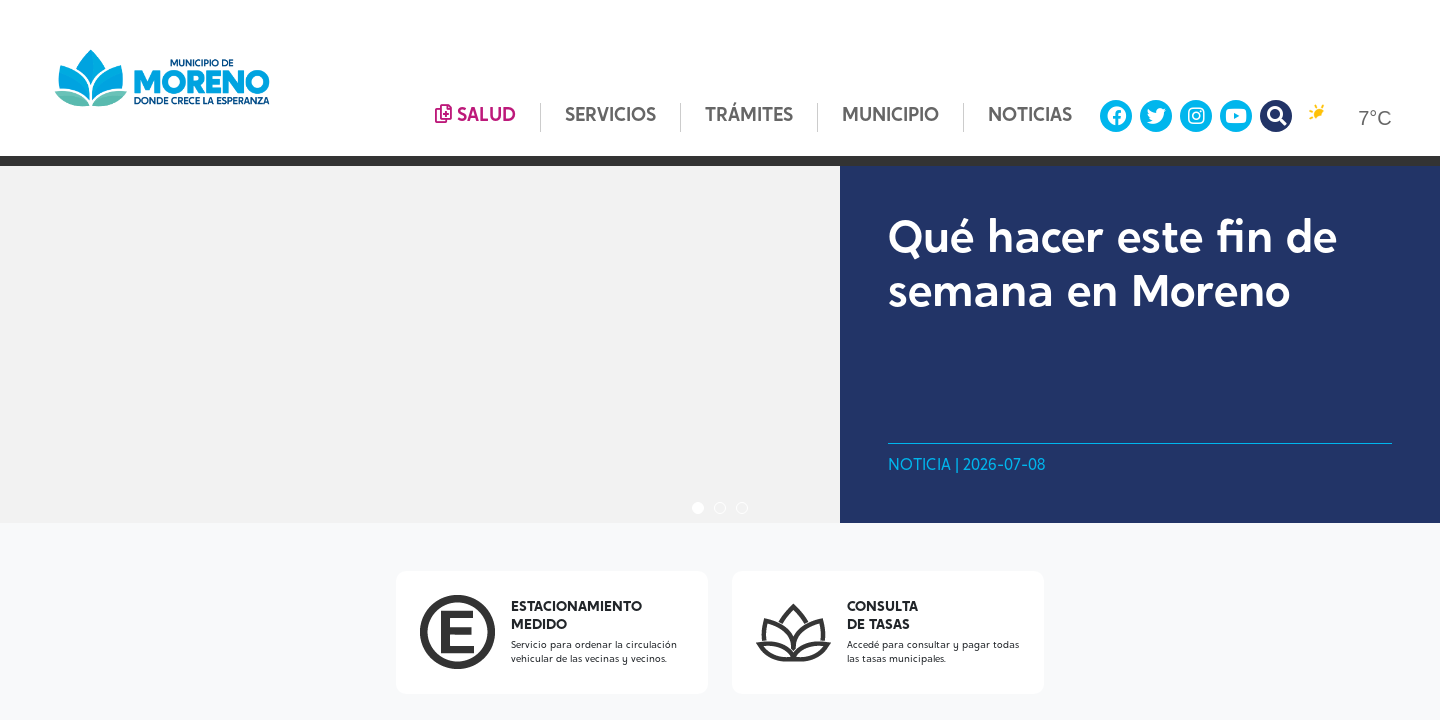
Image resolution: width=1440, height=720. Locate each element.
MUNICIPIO (890, 116)
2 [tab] (720, 508)
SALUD (475, 115)
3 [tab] (742, 508)
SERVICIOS (610, 116)
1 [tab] (698, 508)
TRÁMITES (749, 116)
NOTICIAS (1030, 116)
